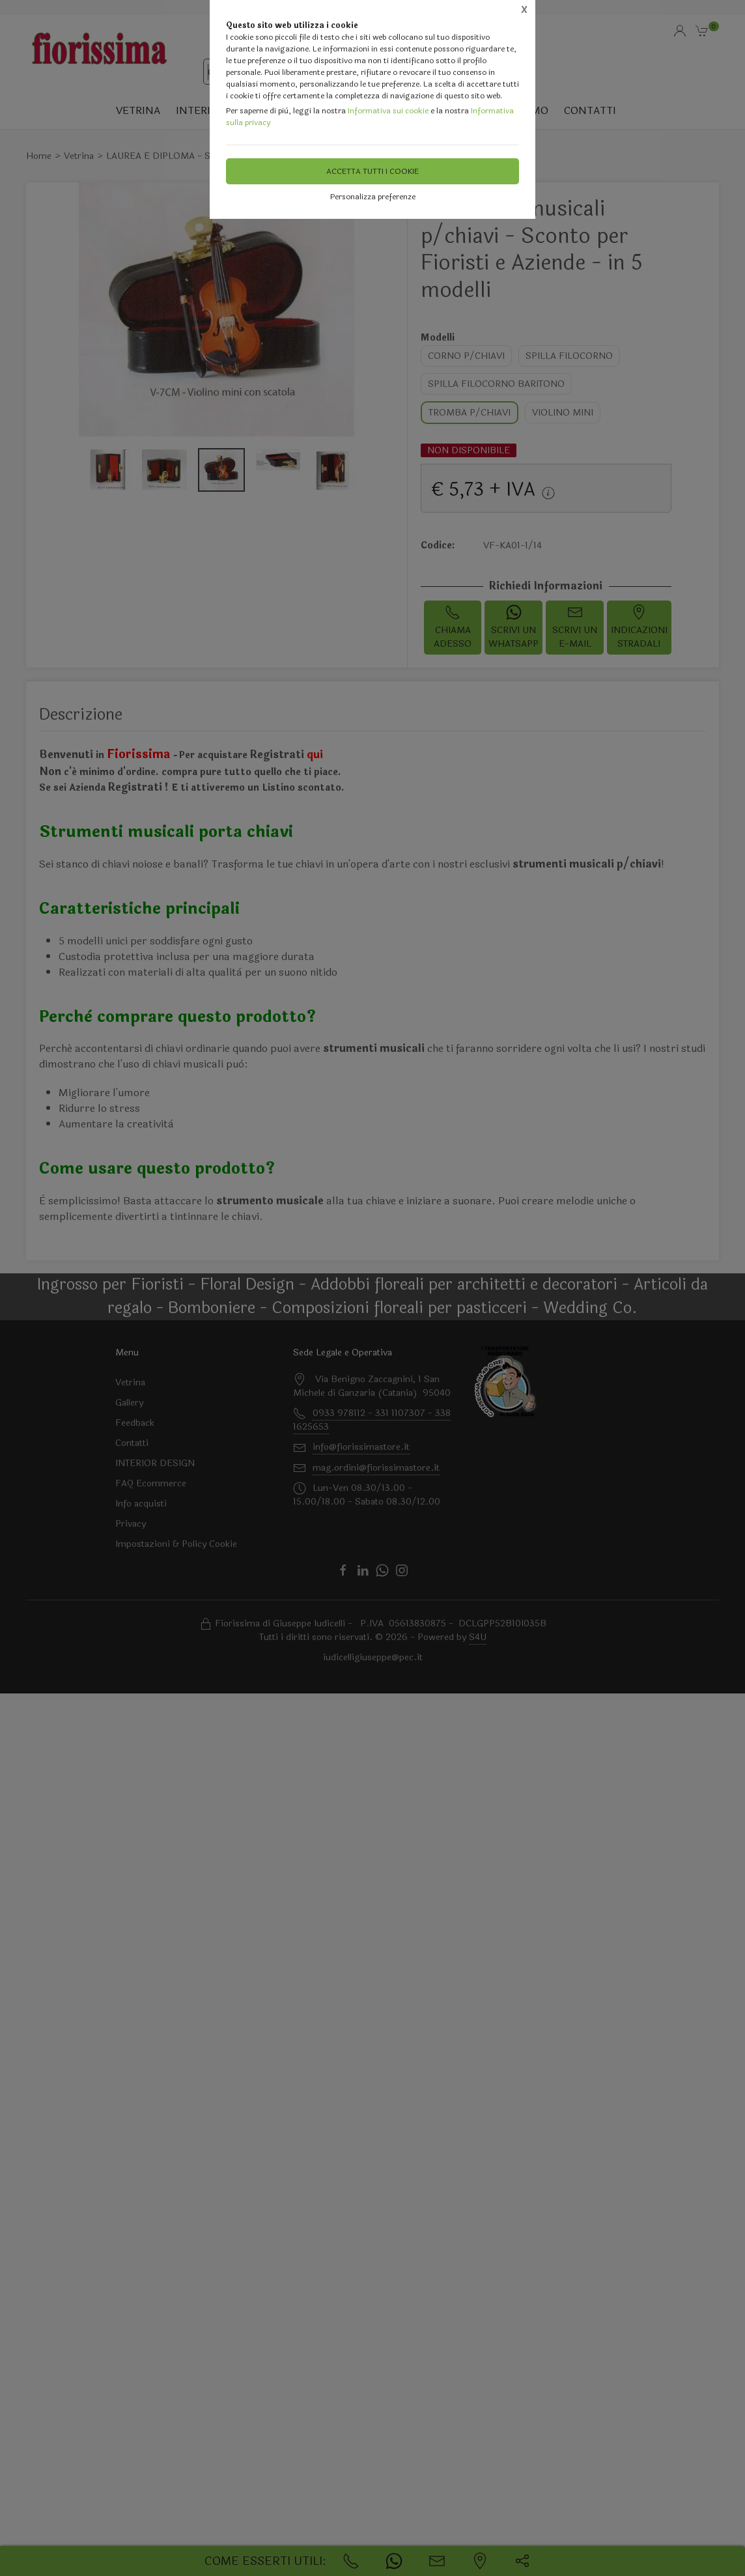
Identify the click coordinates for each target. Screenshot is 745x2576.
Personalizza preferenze (372, 197)
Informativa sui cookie (388, 111)
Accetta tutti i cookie (372, 171)
